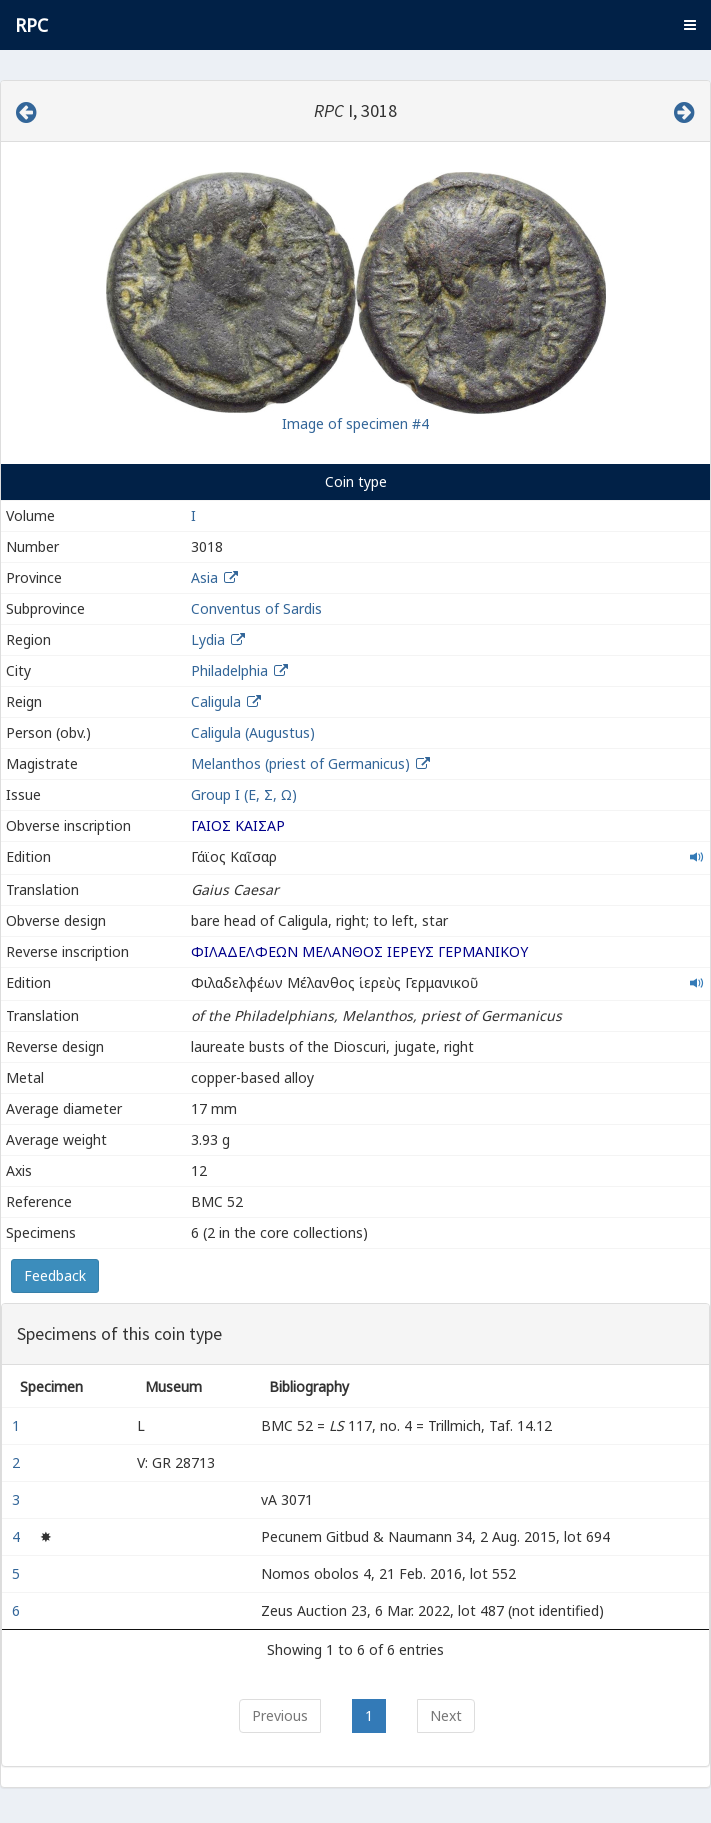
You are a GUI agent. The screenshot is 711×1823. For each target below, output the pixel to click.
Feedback (55, 1275)
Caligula (216, 701)
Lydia (208, 639)
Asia (204, 577)
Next (446, 1715)
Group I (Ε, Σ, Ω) (244, 794)
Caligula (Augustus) (253, 732)
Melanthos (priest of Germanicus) (302, 763)
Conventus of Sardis (256, 608)
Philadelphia (229, 670)
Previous (280, 1715)
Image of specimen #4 (355, 423)
